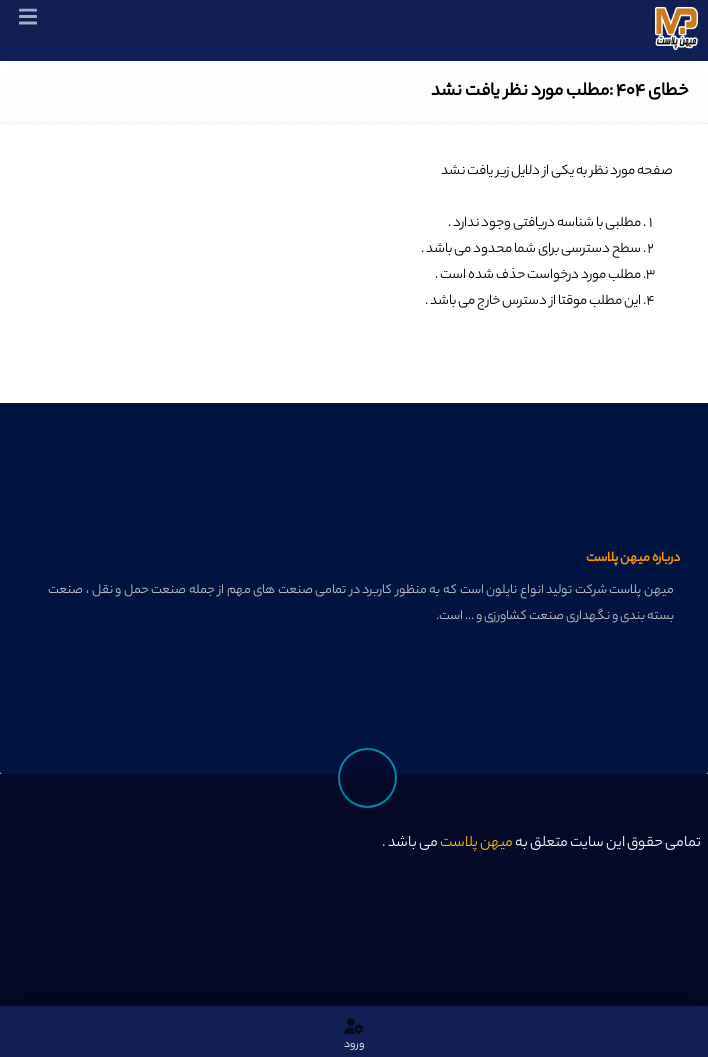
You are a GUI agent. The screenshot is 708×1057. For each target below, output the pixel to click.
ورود (354, 1035)
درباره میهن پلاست (633, 558)
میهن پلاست (476, 844)
